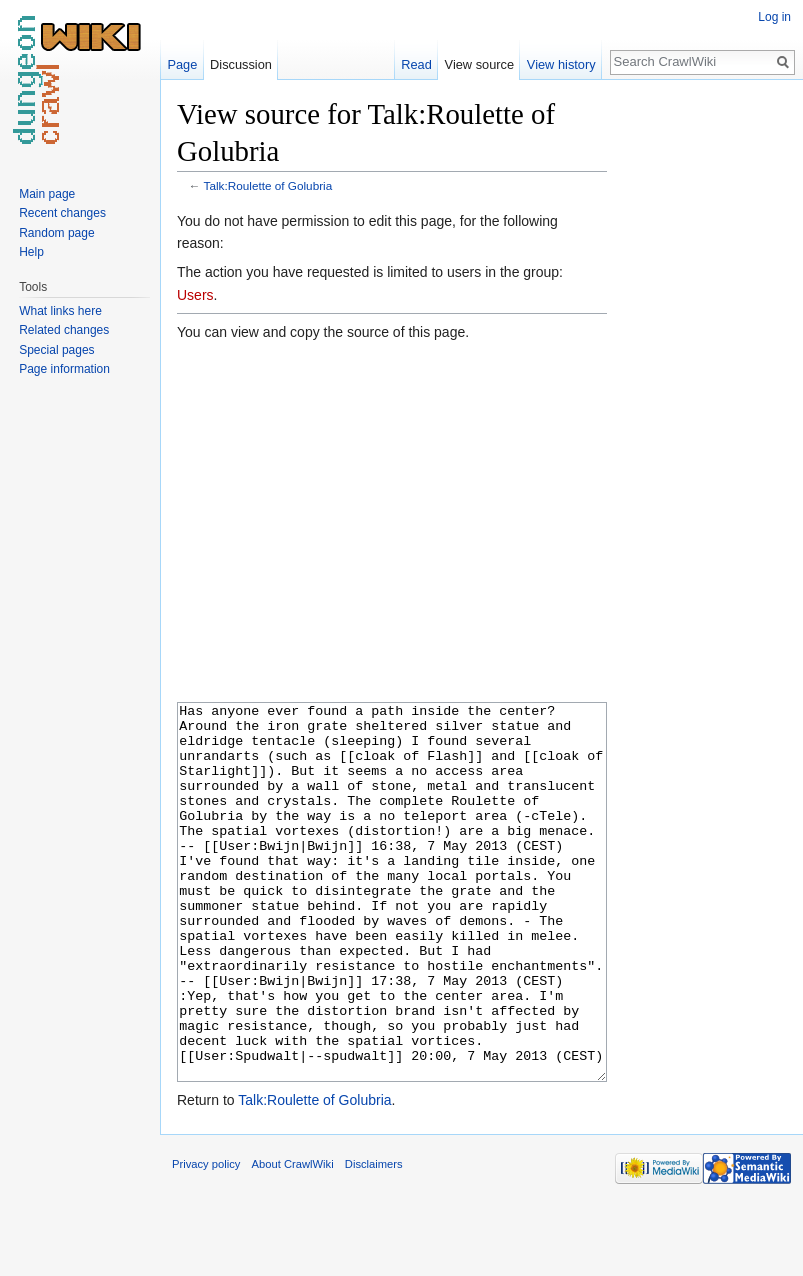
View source (479, 64)
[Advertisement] (707, 396)
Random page (56, 233)
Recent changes (62, 213)
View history (561, 64)
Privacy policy (206, 1239)
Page (182, 64)
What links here (60, 311)
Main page (47, 194)
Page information (64, 369)
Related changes (64, 330)
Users (195, 295)
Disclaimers (374, 1239)
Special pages (56, 350)
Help (31, 252)
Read (416, 64)
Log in (774, 17)
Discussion (241, 64)
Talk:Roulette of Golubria (268, 185)
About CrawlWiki (293, 1239)
